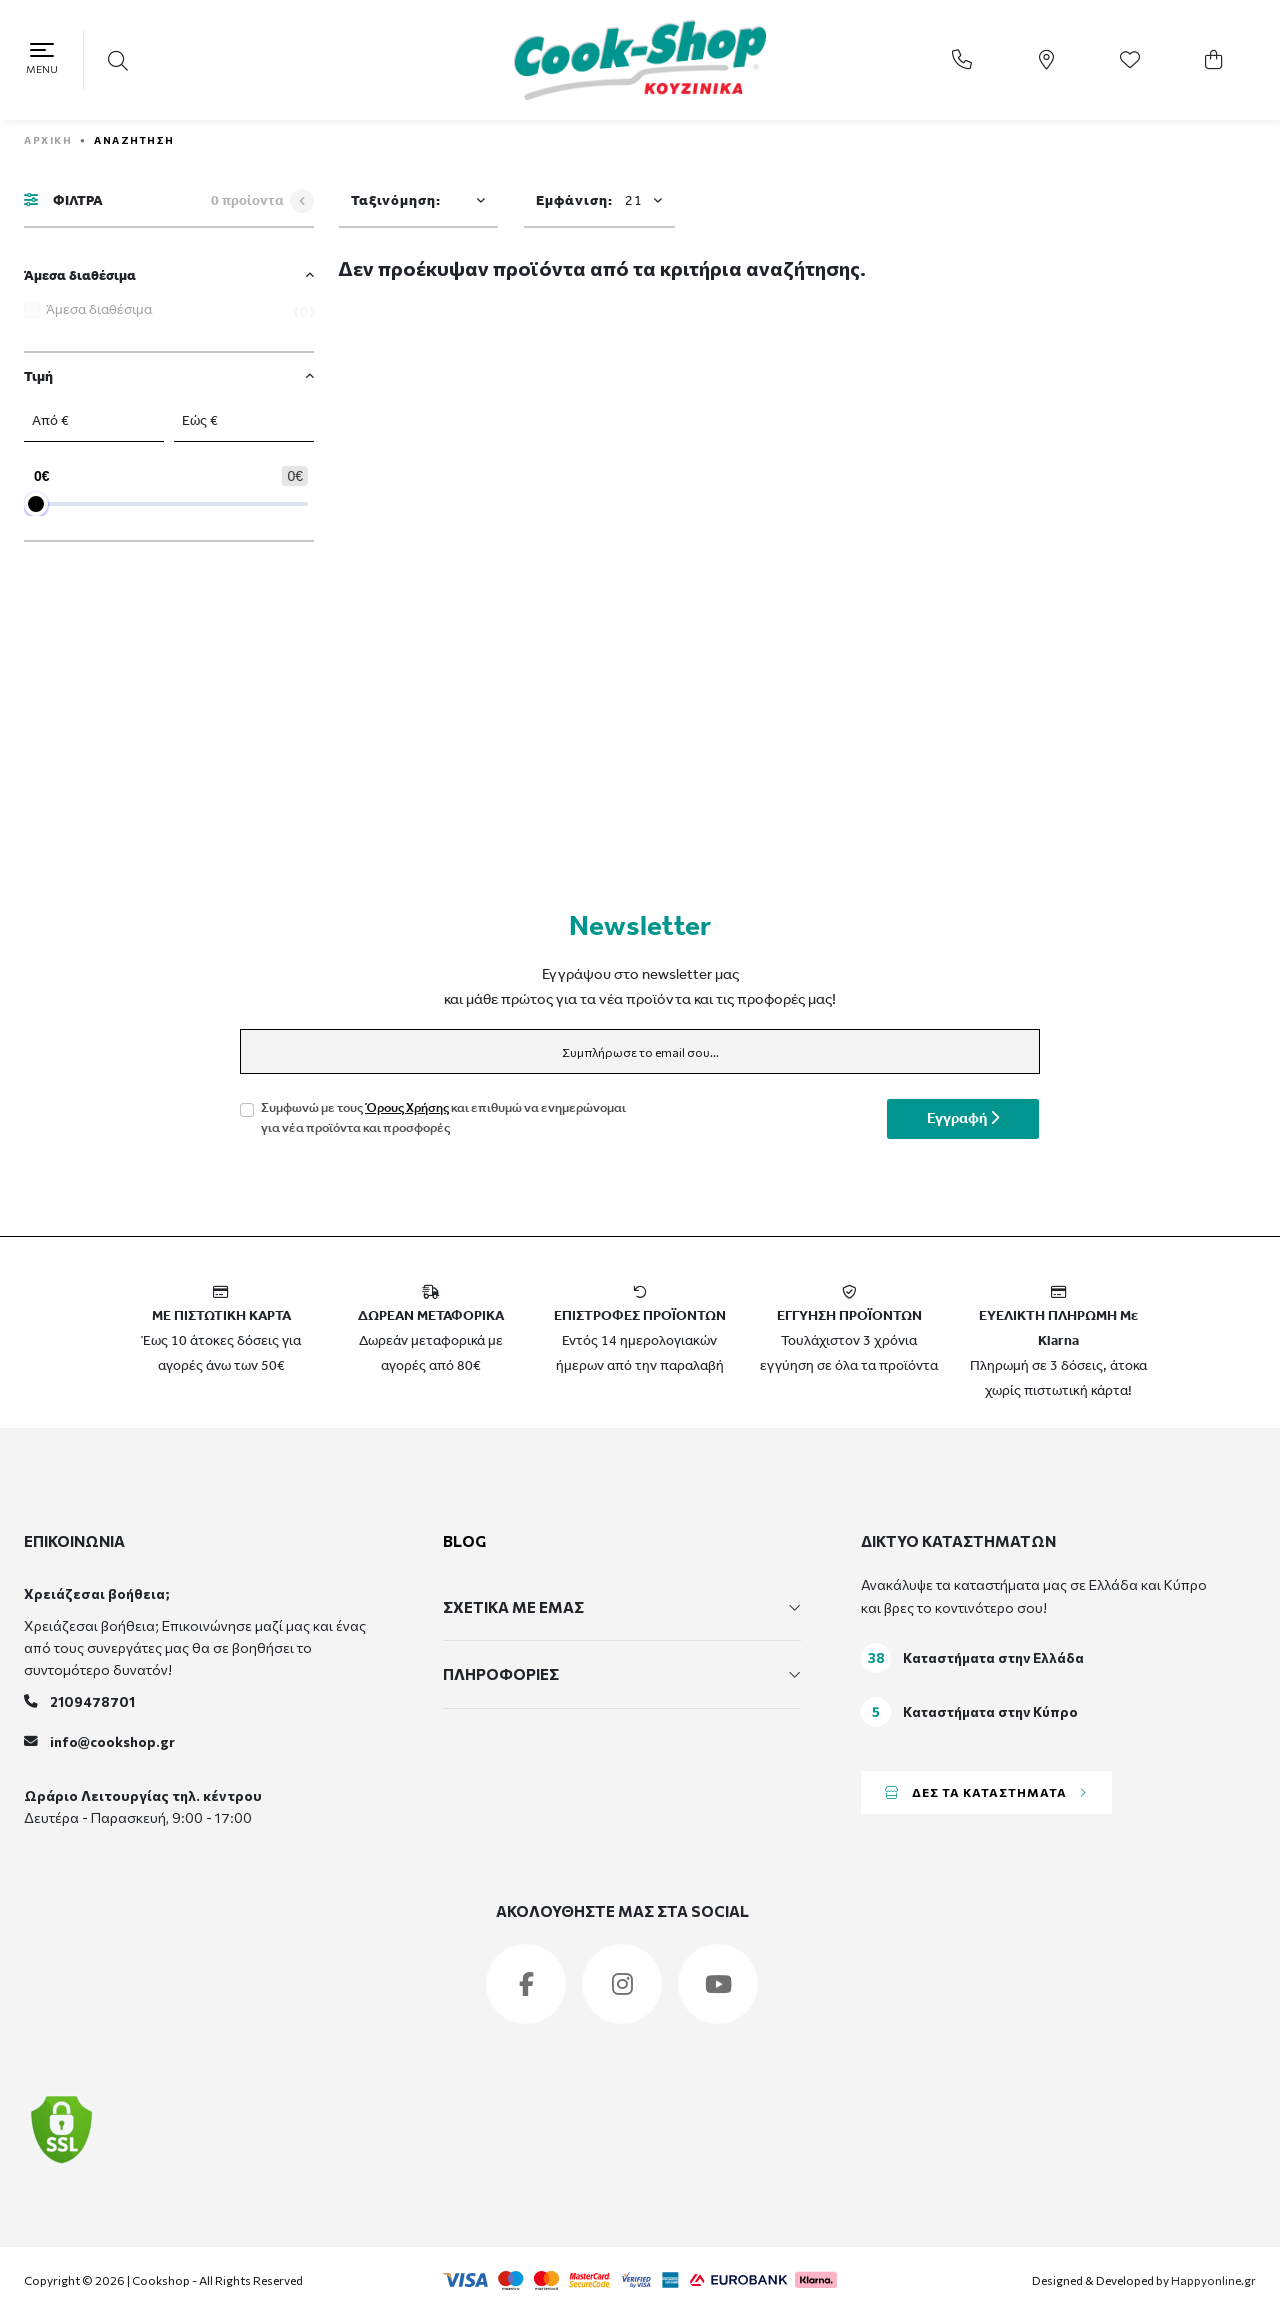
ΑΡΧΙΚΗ (48, 140)
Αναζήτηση (134, 140)
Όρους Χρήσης (407, 1108)
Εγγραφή (963, 1119)
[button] (120, 60)
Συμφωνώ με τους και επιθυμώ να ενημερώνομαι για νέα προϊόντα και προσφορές (443, 1119)
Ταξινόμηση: (396, 201)
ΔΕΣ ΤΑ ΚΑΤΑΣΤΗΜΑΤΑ (986, 1792)
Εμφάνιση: (589, 201)
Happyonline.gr (1213, 2280)
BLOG (464, 1541)
